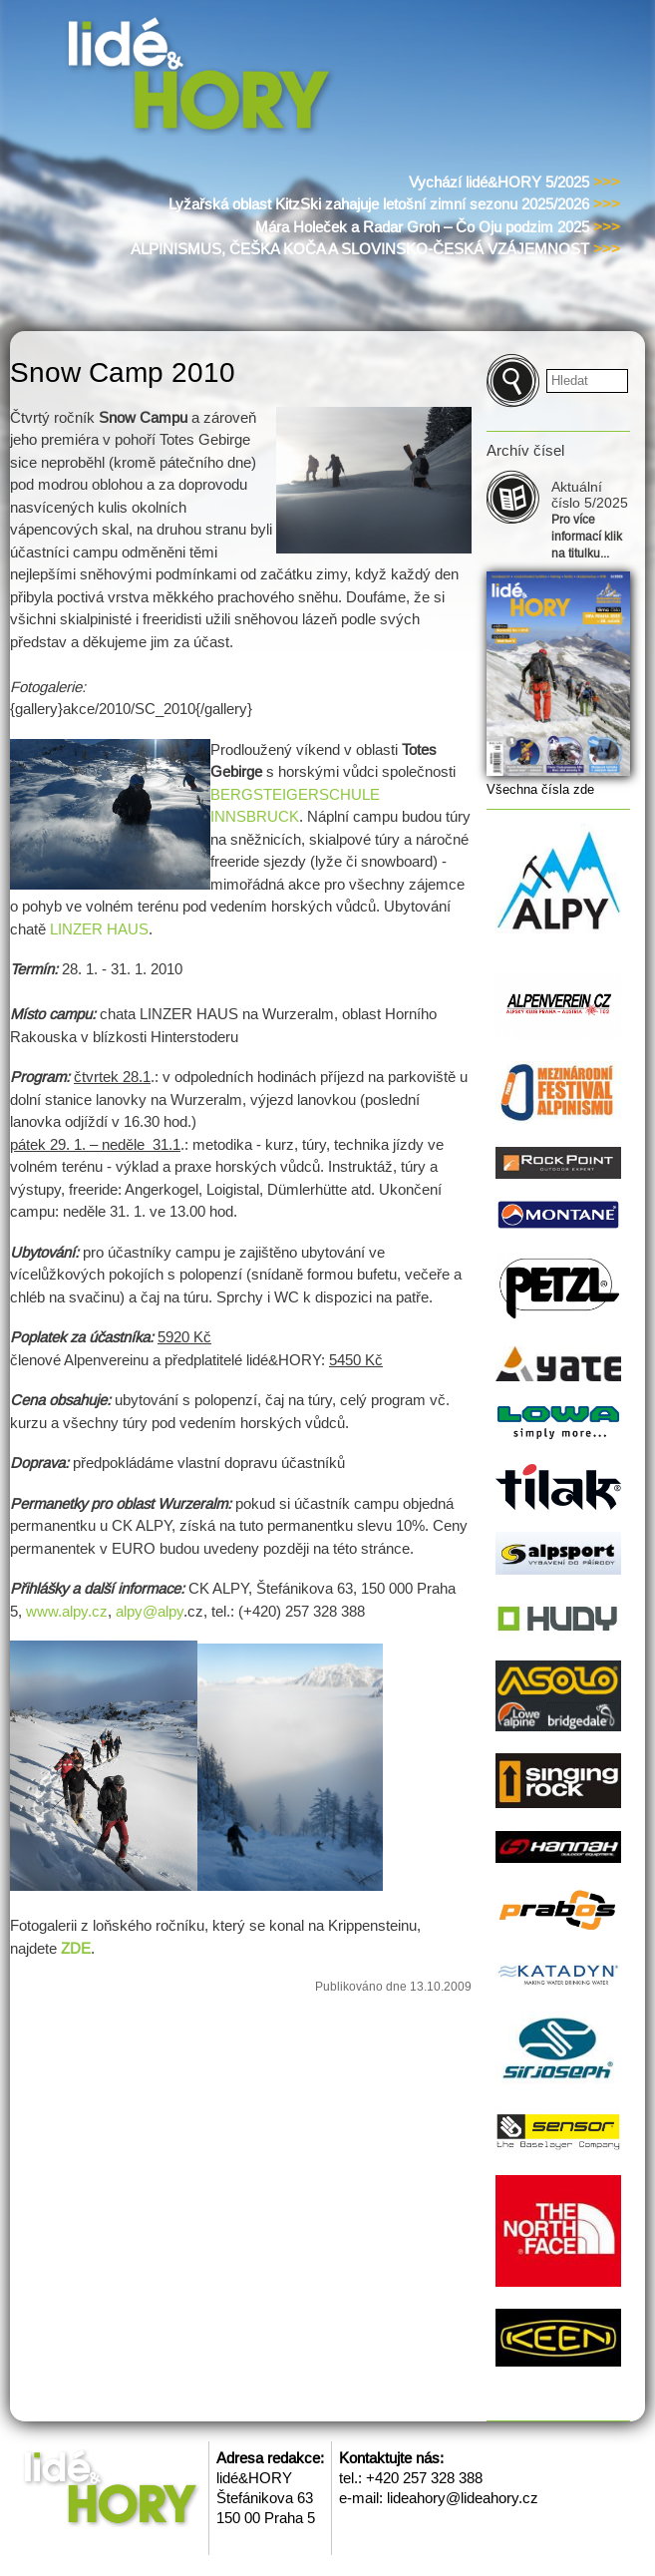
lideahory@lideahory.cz (462, 2497)
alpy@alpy (149, 1611)
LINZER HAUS (99, 928)
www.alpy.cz (67, 1611)
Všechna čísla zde (540, 789)
